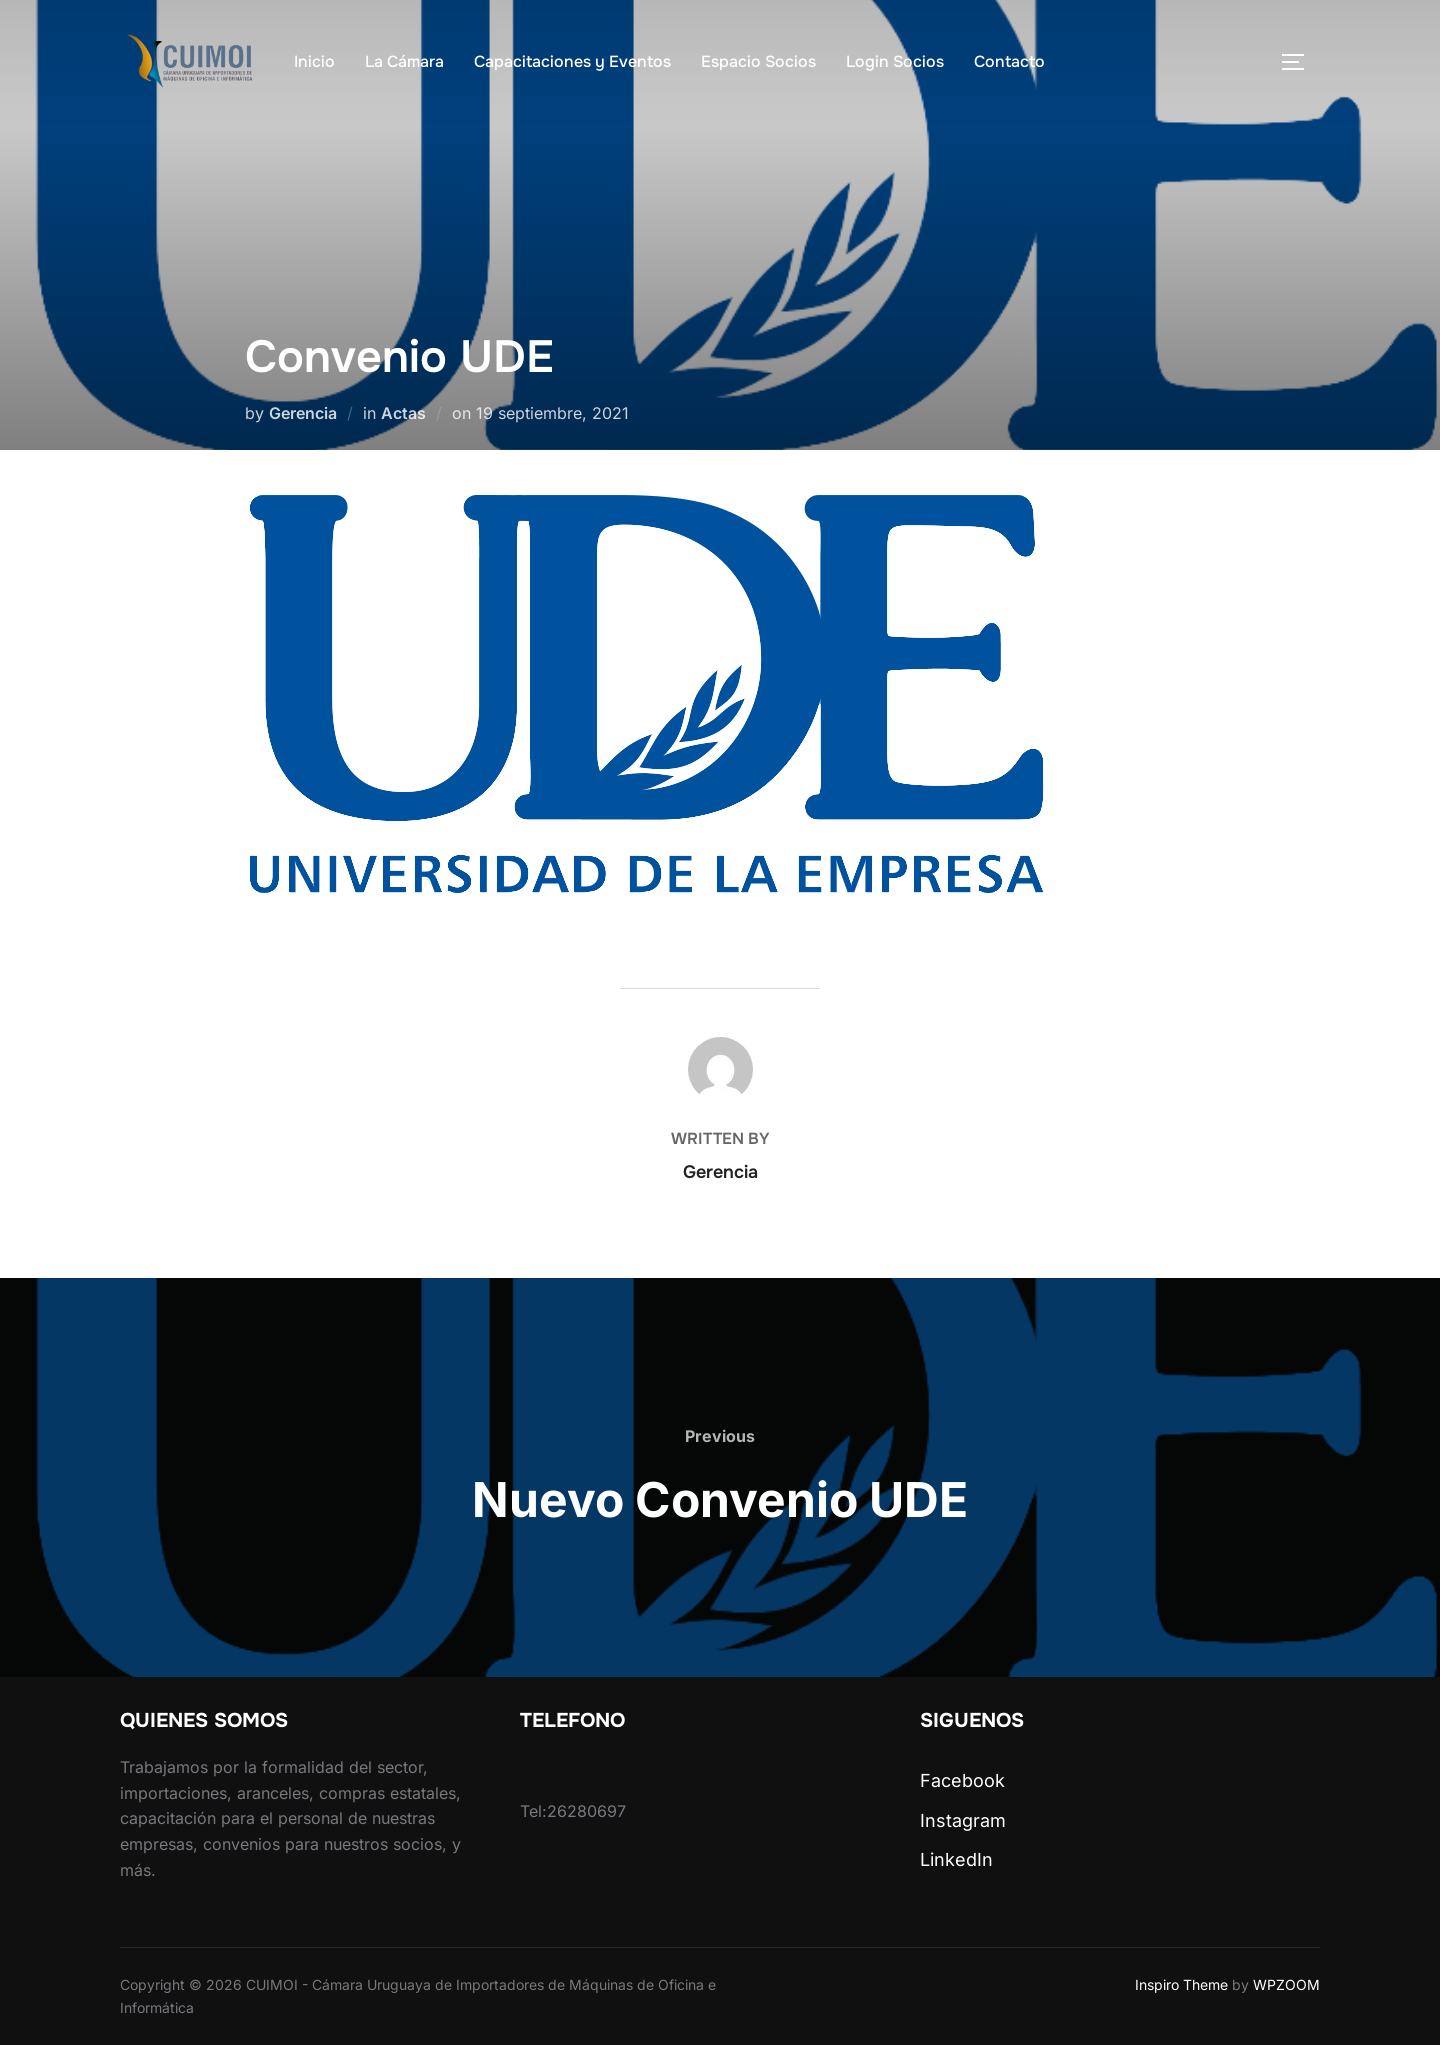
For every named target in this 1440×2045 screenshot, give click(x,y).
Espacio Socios (758, 61)
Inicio (314, 61)
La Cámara (404, 61)
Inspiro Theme (1181, 1984)
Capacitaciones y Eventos (572, 61)
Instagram (963, 1820)
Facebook (962, 1780)
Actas (403, 413)
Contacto (1009, 61)
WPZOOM (1286, 1984)
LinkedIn (956, 1859)
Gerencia (303, 413)
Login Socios (895, 61)
